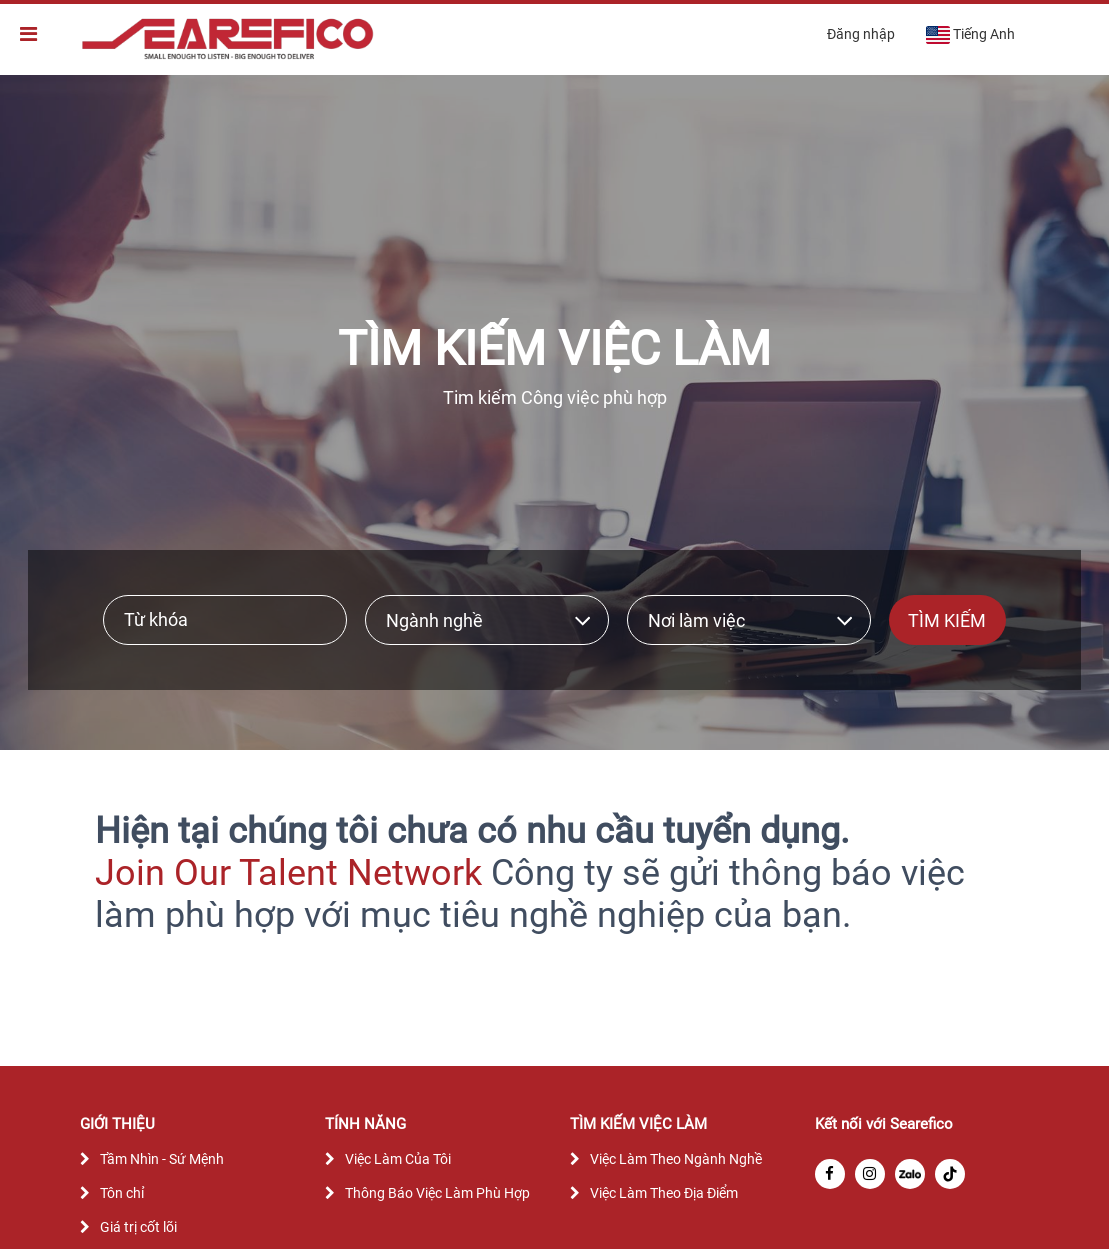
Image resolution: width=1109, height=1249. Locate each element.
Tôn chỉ (122, 1193)
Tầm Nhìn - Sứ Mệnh (162, 1159)
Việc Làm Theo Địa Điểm (664, 1193)
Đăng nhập (861, 34)
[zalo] (910, 1174)
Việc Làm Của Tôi (398, 1159)
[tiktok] (950, 1174)
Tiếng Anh (970, 35)
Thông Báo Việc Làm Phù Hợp (437, 1193)
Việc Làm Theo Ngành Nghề (676, 1159)
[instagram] (870, 1174)
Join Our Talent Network (288, 873)
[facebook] (830, 1174)
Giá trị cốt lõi (138, 1227)
